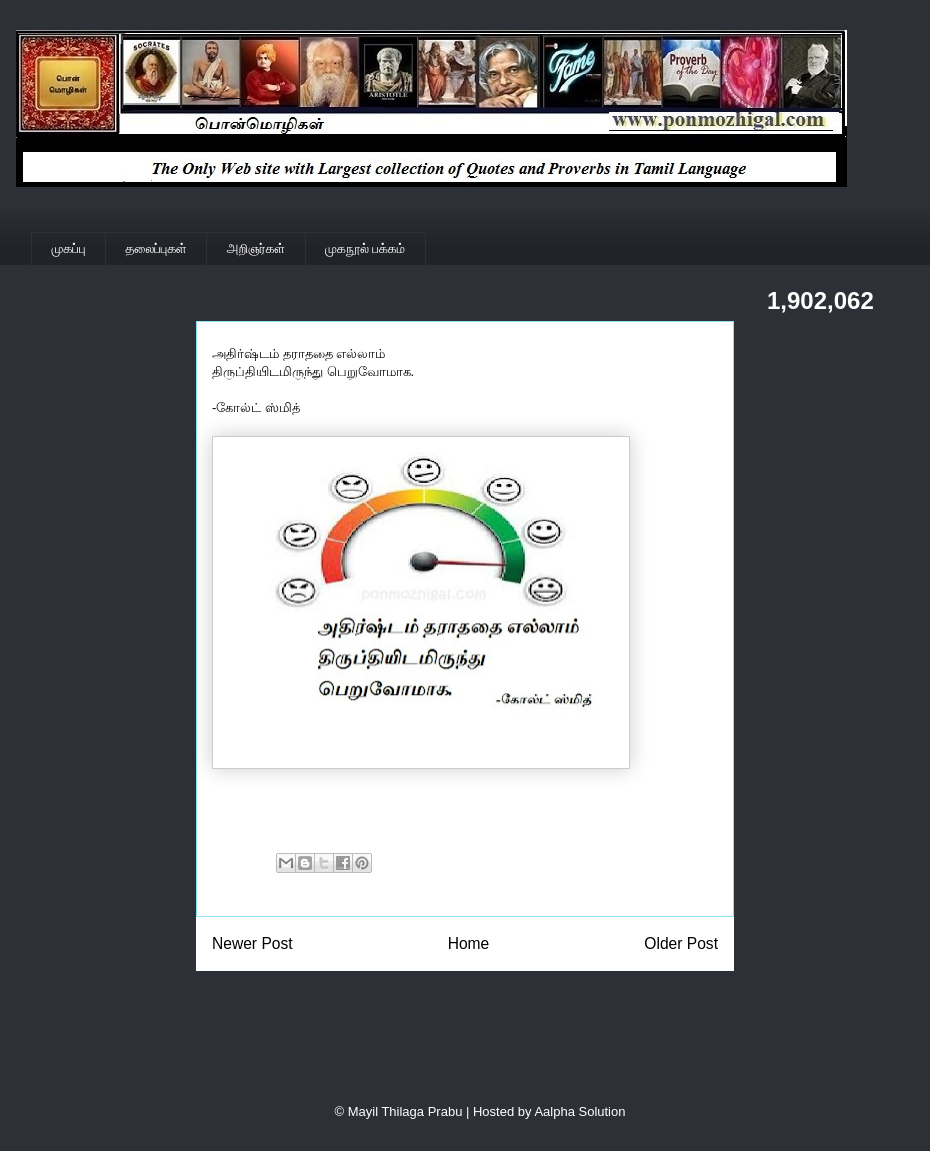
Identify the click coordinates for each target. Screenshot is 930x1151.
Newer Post (252, 943)
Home (469, 943)
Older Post (681, 943)
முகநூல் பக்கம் (365, 248)
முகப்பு (69, 248)
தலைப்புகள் (156, 248)
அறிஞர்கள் (256, 248)
